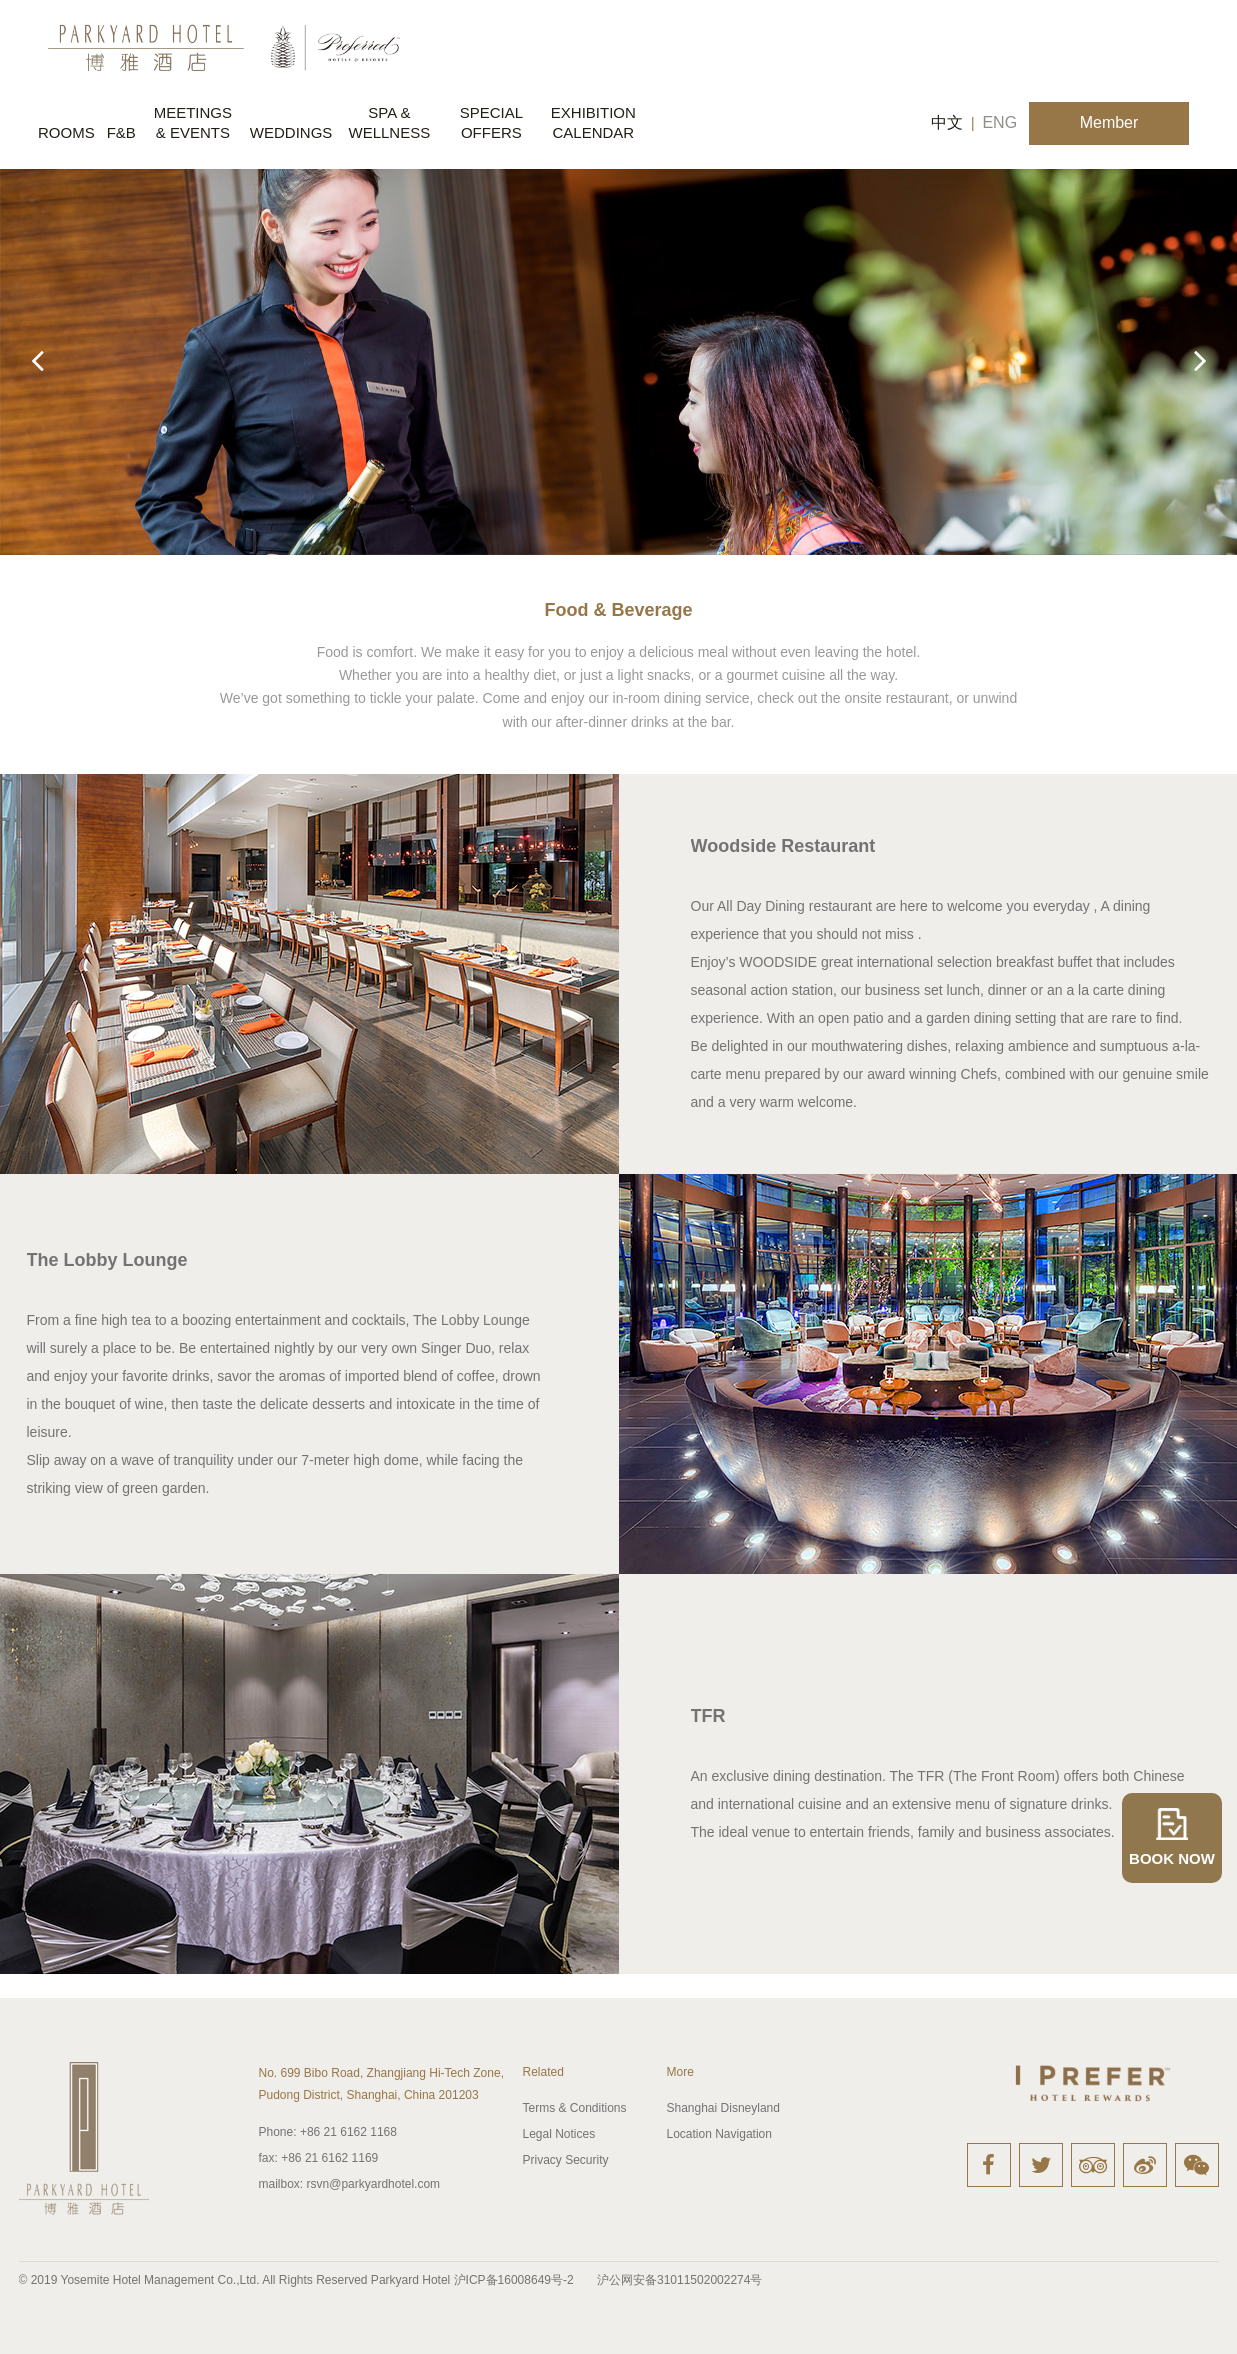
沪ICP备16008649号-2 (514, 2280)
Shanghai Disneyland (723, 2108)
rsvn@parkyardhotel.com (350, 2184)
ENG (999, 122)
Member (1109, 122)
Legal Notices (559, 2134)
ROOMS (66, 132)
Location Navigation (719, 2134)
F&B (121, 132)
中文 (947, 122)
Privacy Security (566, 2160)
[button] (1200, 361)
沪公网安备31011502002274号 (679, 2280)
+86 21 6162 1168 (328, 2132)
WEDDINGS (291, 132)
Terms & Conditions (575, 2108)
